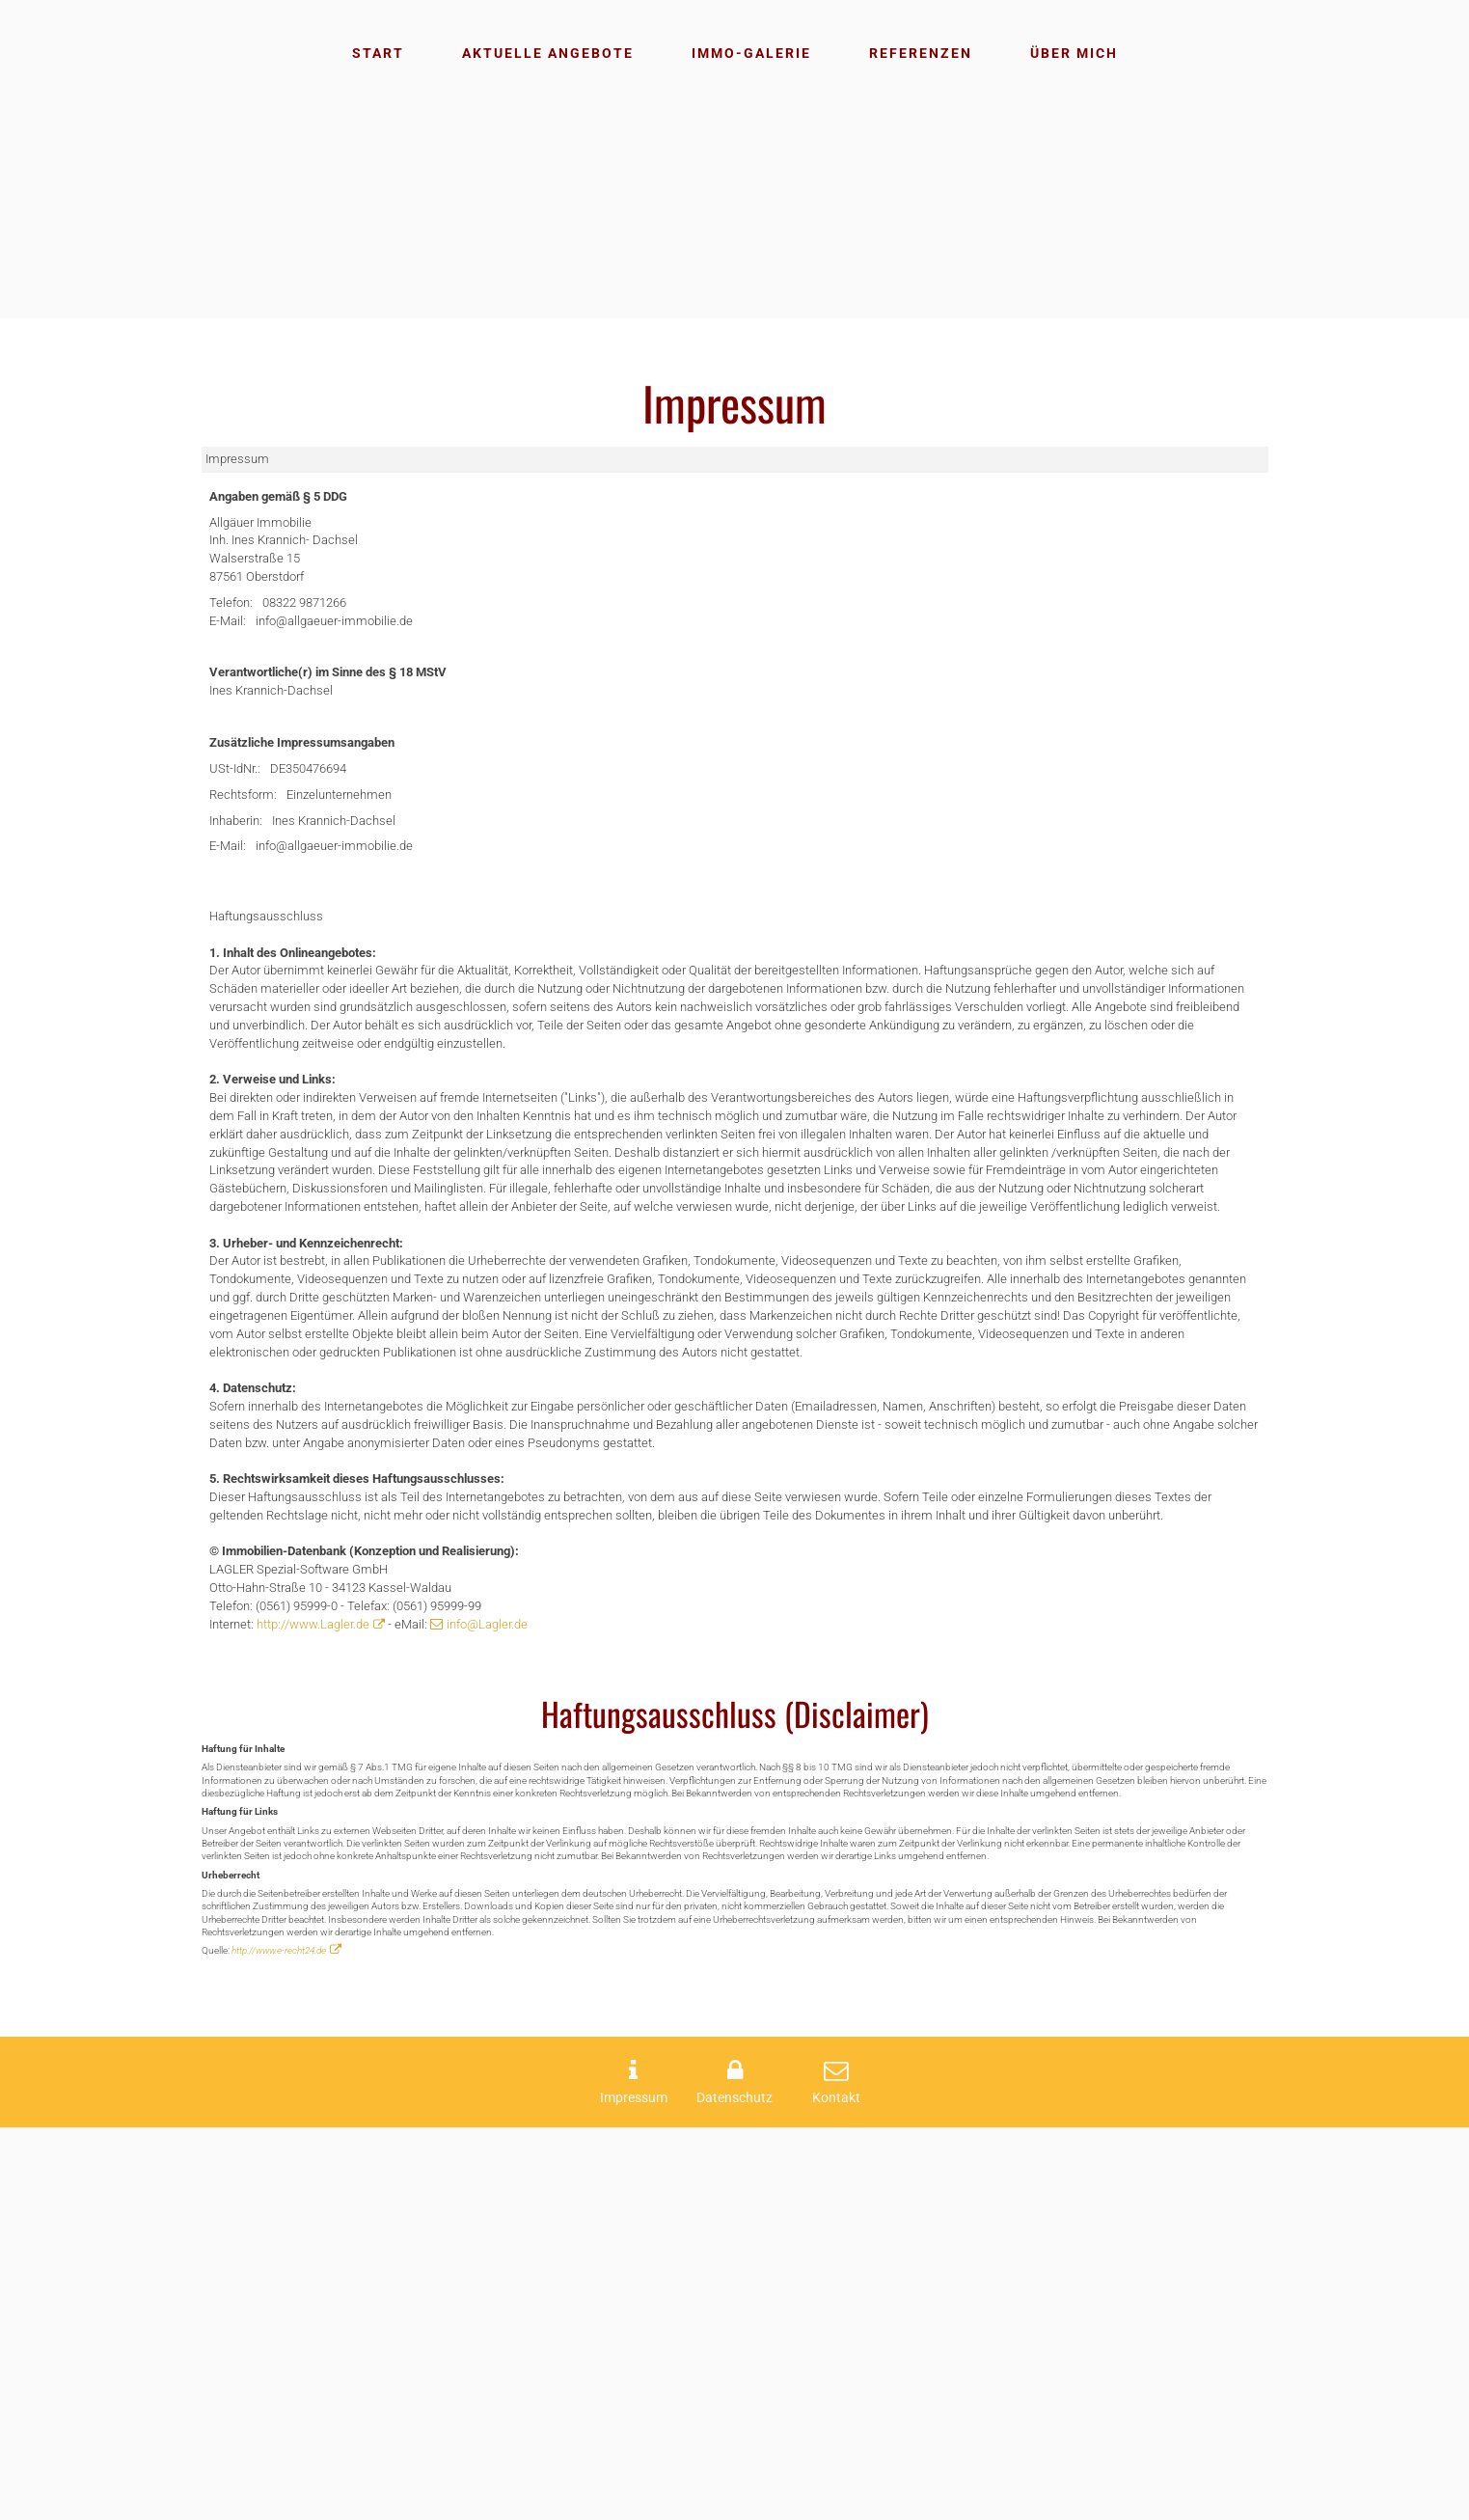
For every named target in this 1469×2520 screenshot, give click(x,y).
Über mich (1074, 53)
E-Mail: (232, 648)
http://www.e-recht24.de (289, 2340)
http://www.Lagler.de (336, 1945)
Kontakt (836, 2489)
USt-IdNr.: (240, 819)
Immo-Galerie (751, 53)
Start (378, 53)
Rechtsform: (249, 850)
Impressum (633, 2489)
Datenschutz (734, 2489)
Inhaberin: (242, 880)
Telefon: (235, 626)
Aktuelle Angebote (548, 53)
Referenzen (920, 53)
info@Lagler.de (548, 1945)
